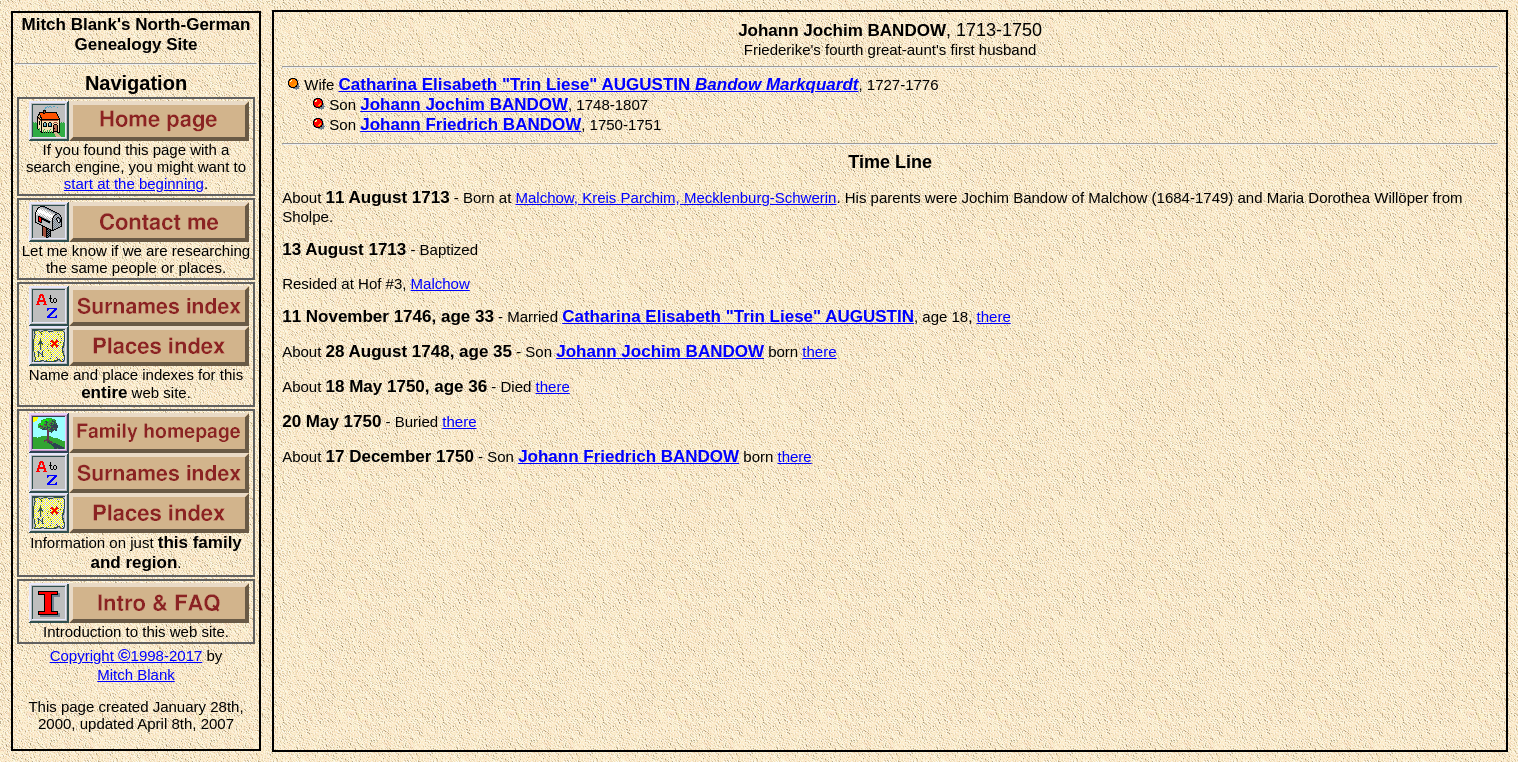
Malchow (440, 283)
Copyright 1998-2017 (126, 655)
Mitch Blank (136, 674)
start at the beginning (134, 183)
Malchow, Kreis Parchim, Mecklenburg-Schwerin (676, 197)
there (994, 316)
